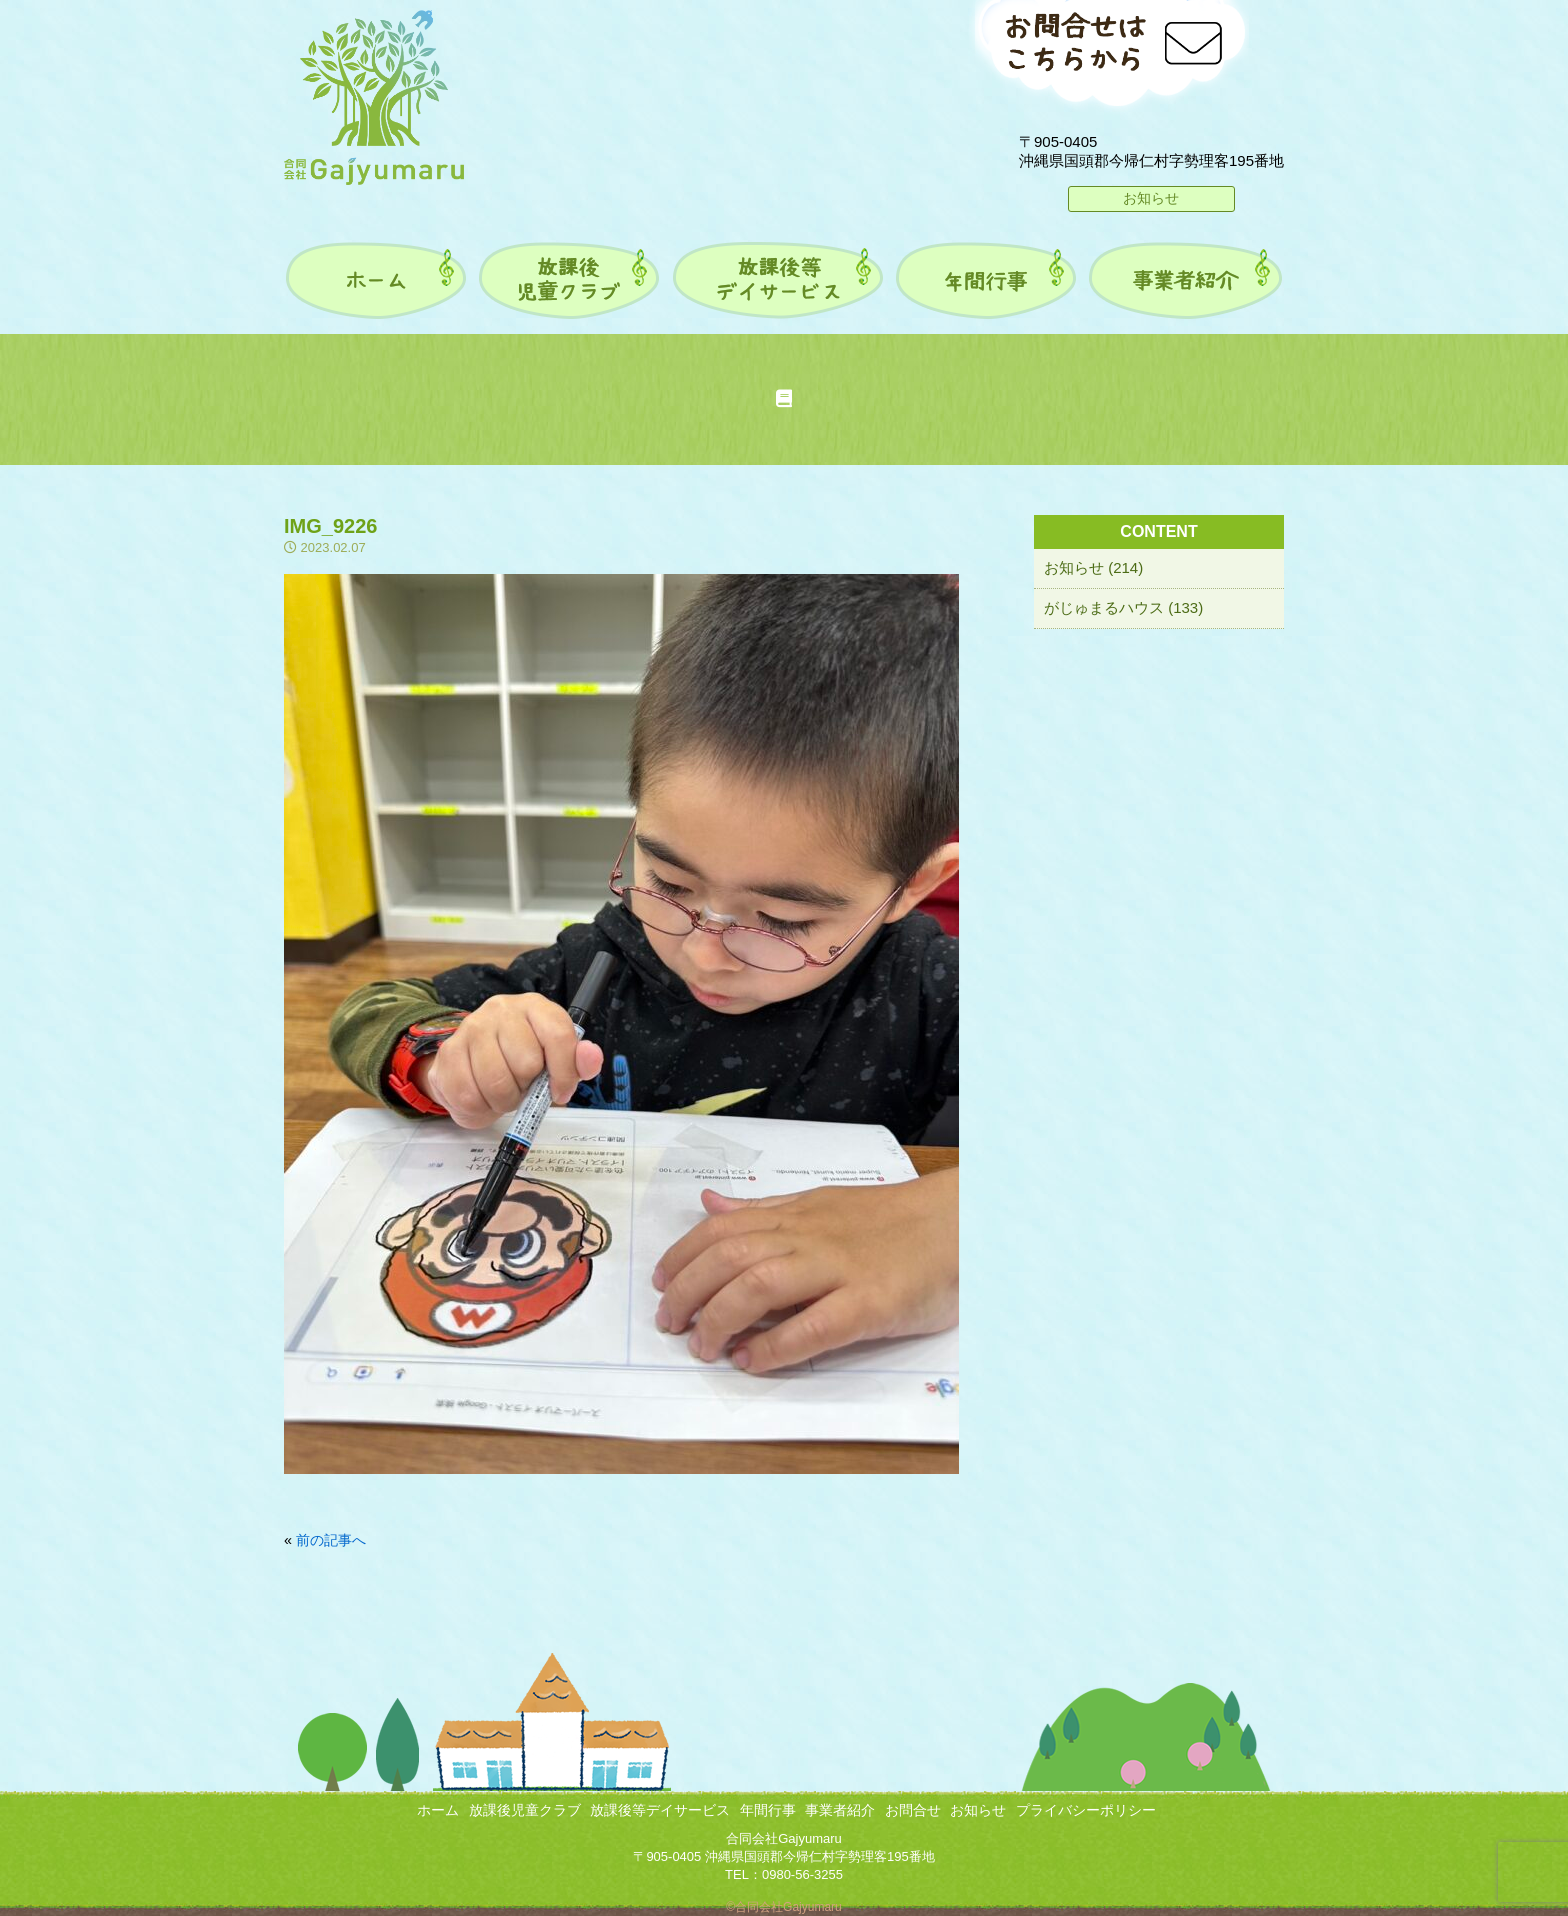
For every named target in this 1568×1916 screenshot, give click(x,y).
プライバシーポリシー (1086, 1810)
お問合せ (913, 1810)
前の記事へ (331, 1540)
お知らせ (1151, 198)
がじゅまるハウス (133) (1123, 607)
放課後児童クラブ (525, 1810)
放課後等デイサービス (660, 1810)
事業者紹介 (840, 1810)
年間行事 (768, 1810)
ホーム (438, 1810)
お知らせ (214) (1093, 567)
